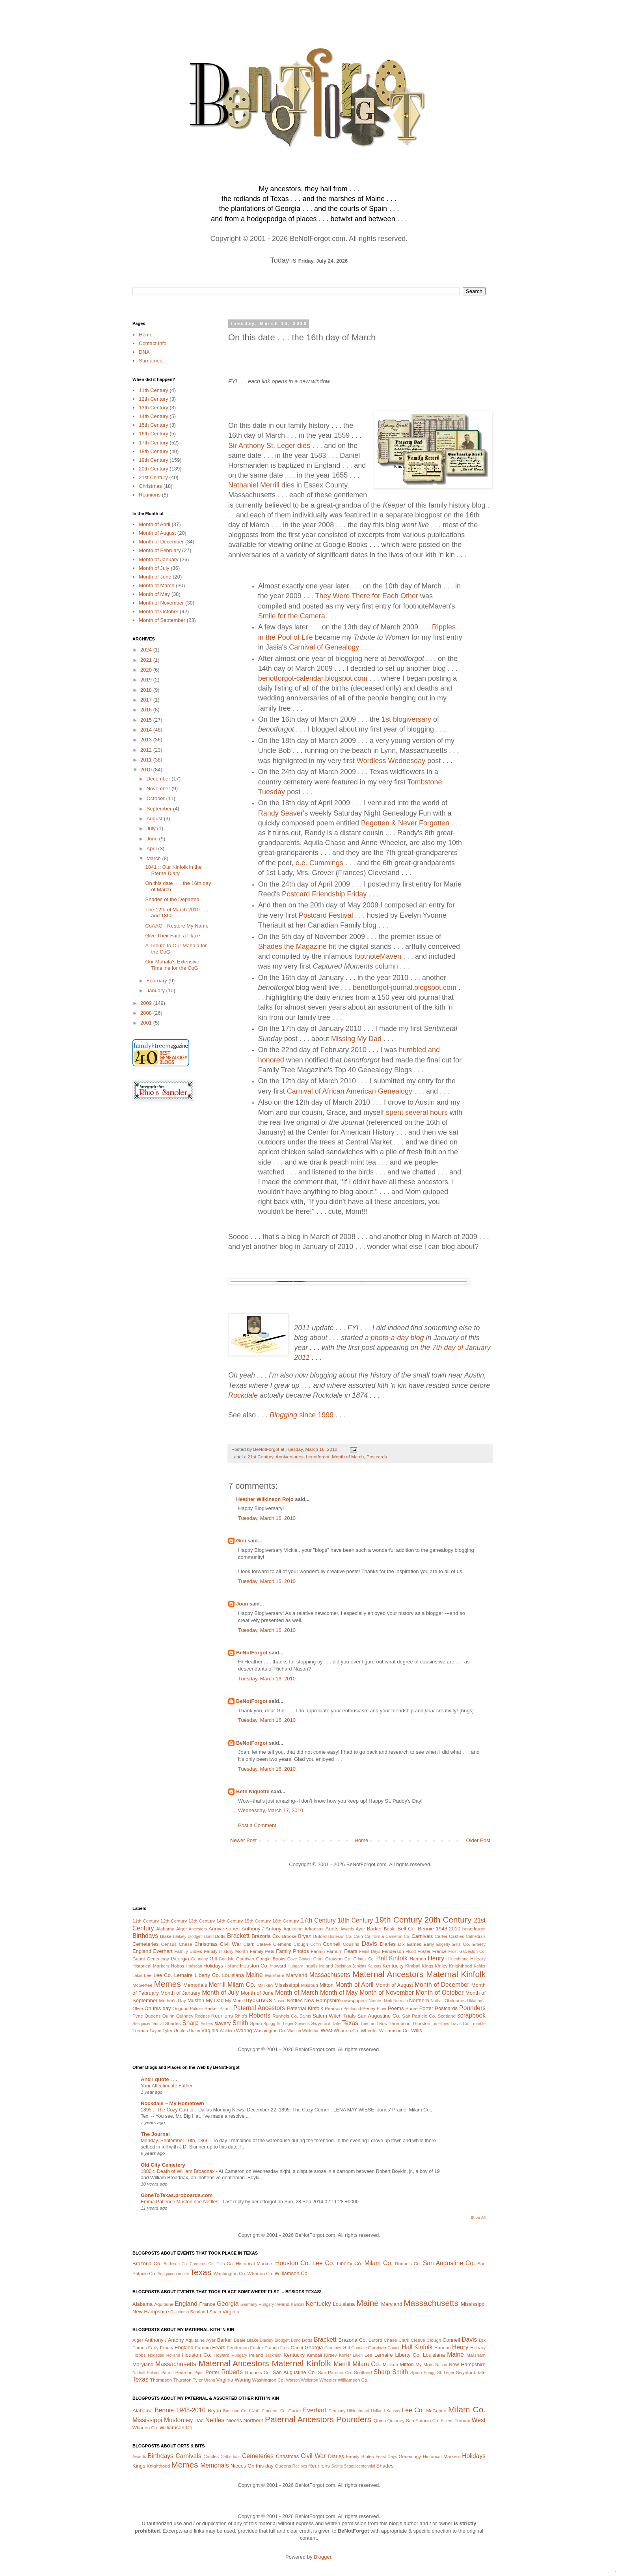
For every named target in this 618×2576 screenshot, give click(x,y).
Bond (209, 1936)
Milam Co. (241, 1984)
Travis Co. (459, 2024)
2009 (146, 1003)
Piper (381, 2009)
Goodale (226, 1959)
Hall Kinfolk (392, 1958)
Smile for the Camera (291, 616)
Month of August (157, 533)
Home (362, 1840)
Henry (436, 1958)
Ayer (360, 1928)
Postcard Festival (326, 915)
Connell (332, 1944)
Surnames (150, 361)
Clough (301, 1944)
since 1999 (301, 1415)
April (152, 848)
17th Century (153, 443)
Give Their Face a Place (172, 936)
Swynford (320, 2023)
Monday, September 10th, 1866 (175, 2140)
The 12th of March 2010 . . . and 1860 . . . (176, 913)
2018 (146, 690)
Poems (396, 2008)
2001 (146, 1023)
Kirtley (441, 1965)
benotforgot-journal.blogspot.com (404, 987)
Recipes (202, 2016)
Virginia (209, 2030)
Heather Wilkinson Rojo (265, 1499)
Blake (165, 1936)
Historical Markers (150, 1965)
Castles (456, 1936)
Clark (249, 1944)
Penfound (352, 2009)
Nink (388, 2001)
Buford (320, 1936)
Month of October (158, 611)
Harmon (418, 1958)
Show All (478, 2217)
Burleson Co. (340, 1936)
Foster (423, 1951)
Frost (453, 1951)
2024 (146, 650)
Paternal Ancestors (259, 2008)
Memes (167, 1983)
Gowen (305, 1959)
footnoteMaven (377, 956)
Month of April (154, 524)
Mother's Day (172, 2000)
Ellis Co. (461, 1944)
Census (169, 1944)
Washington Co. (269, 2030)
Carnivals (422, 1936)
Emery (479, 1944)
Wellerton (311, 2031)
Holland (231, 1966)
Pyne (137, 2015)
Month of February (160, 550)
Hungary (295, 1966)
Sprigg (269, 2024)
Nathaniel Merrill (253, 485)
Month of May (154, 594)
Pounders (472, 2008)
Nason (279, 2001)
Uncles (181, 2030)
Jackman (343, 1966)
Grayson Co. (338, 1958)
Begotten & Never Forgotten (405, 823)
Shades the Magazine (292, 946)
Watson (294, 2031)
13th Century (153, 408)
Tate (336, 2023)
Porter (426, 2008)
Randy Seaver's (283, 813)
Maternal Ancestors (388, 1974)
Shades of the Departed (172, 899)
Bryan (304, 1936)
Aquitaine (293, 1928)
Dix (401, 1944)
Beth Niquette (253, 1791)
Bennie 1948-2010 (439, 1929)
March (154, 858)
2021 (146, 660)
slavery (222, 2023)
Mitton (326, 1985)
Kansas (374, 1966)
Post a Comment (257, 1825)
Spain (256, 2023)
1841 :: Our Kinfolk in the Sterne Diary (173, 870)
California (374, 1936)
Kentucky (392, 1966)
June (153, 839)
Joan (242, 1604)
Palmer (196, 2009)
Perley (368, 2008)
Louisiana (233, 1975)
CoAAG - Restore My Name (176, 926)
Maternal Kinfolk (456, 1974)
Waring (244, 2030)
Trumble (478, 2024)
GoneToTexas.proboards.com (176, 2195)
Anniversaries (289, 1456)
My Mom (234, 2000)
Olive (137, 2008)
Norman (400, 2001)
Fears (350, 1951)
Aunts (332, 1929)
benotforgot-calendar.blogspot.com (312, 678)
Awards (347, 1929)
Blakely (179, 1936)
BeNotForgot (251, 1653)
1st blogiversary (406, 719)
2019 (146, 680)
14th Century (153, 416)
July (152, 828)
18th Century (153, 451)
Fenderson (393, 1951)
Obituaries (455, 2000)
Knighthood (460, 1965)
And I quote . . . (159, 2079)
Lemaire (183, 1975)
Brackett (238, 1935)
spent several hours (417, 1112)
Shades (173, 2023)
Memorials (195, 1985)
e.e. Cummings (319, 863)
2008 (146, 1013)
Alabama (165, 1928)
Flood (411, 1951)
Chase (185, 1944)
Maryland (296, 1975)
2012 (146, 750)
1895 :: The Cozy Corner (168, 2110)
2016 (146, 710)
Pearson (333, 2008)
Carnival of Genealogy (324, 647)
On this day (157, 2008)
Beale (390, 1928)
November (159, 788)
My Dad (214, 2000)
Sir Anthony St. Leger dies (269, 446)
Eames (414, 1944)
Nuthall (436, 2001)
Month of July (154, 568)
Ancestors (198, 1929)
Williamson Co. (394, 2030)
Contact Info (152, 343)
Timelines (440, 2024)
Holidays (213, 1966)
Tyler (167, 2030)
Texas (350, 2023)
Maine (254, 1974)
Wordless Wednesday (391, 761)
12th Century (153, 399)
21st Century (260, 1456)
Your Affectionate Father (167, 2086)
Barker (374, 1929)
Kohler (480, 1966)
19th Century (153, 460)
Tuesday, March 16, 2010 (267, 1518)
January (156, 990)
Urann (194, 2031)
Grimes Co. (363, 1959)
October (156, 798)
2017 (146, 700)
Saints (305, 2016)
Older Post (478, 1840)
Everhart (162, 1951)
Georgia (180, 1959)
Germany (199, 1959)
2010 (146, 770)
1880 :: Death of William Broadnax (178, 2171)
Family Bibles (188, 1951)
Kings (427, 1965)
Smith (240, 2023)
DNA (144, 352)
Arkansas (314, 1928)
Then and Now (373, 2024)
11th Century (153, 390)
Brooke (289, 1936)
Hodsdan (194, 1966)
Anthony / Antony (261, 1929)
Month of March (348, 1456)
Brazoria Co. (265, 1936)
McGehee (142, 1985)
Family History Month (226, 1951)
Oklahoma (476, 2001)
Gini (241, 1541)
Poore (412, 2008)
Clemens (282, 1944)
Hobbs (177, 1965)
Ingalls (311, 1965)
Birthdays (145, 1935)
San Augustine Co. (378, 2016)
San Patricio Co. (419, 2015)
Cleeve (264, 1944)
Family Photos (292, 1951)
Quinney (185, 2015)
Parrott (226, 2009)
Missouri (309, 1985)
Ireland (326, 1965)
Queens (153, 2015)
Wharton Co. (346, 2030)
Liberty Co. (207, 1975)
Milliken (265, 1985)
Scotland (446, 2015)
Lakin (137, 1975)
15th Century (153, 425)
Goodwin (245, 1958)
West (326, 2030)
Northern (419, 2000)
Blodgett (195, 1936)
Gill (213, 1959)
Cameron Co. (397, 1936)
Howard (278, 1965)
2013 (146, 740)
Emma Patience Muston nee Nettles (180, 2202)
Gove (292, 1959)
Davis (369, 1943)
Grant (318, 1959)
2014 (146, 730)
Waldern (227, 2031)
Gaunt (138, 1958)
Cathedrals (476, 1936)
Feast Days (369, 1951)
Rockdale (243, 1395)
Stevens (302, 2024)
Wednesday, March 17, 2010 (270, 1810)
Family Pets (262, 1951)
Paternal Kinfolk (305, 2008)
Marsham (275, 1975)
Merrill (217, 1984)
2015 (146, 720)
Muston (196, 2000)
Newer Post (243, 1840)
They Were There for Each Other (366, 596)
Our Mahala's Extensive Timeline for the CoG (172, 965)
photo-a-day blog (397, 1338)
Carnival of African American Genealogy (349, 1091)
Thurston (421, 2023)
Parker (211, 2008)
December (159, 779)
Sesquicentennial (148, 2024)
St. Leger (285, 2024)
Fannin (318, 1951)
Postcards (377, 1456)
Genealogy (158, 1958)
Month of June (155, 577)
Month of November (161, 603)
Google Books (270, 1958)
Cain (358, 1936)
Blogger (322, 2557)
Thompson (399, 2023)
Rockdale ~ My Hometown (172, 2103)
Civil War (230, 1944)
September (160, 809)
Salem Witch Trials (334, 2016)
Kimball (412, 1965)
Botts (220, 1936)
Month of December (161, 542)
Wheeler (369, 2030)
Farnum (335, 1951)
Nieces (376, 2000)
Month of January (158, 559)
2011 (146, 760)
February (158, 981)
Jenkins (359, 1966)
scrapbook (471, 2015)
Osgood (181, 2008)
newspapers (354, 2000)
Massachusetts (329, 1974)
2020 (146, 670)
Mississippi (286, 1985)
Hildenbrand (458, 1959)
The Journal (155, 2134)
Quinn (168, 2015)
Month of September (162, 620)
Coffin (315, 1944)
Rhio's (241, 2015)
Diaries (387, 1944)
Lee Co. (163, 1975)
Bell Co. (407, 1929)
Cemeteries (145, 1944)
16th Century (153, 434)
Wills (416, 2030)
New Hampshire (322, 2000)
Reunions (149, 495)
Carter (441, 1936)
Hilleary (478, 1958)
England (141, 1951)
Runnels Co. (285, 2015)
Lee (148, 1975)
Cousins (351, 1944)
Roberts (259, 2015)
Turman (140, 2030)
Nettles (294, 2000)
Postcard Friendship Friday (324, 894)
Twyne (155, 2031)
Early (429, 1944)
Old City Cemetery (163, 2165)
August (155, 818)
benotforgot (317, 1456)
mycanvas (258, 2000)
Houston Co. (254, 1966)
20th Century (153, 469)
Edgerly (443, 1944)
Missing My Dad (356, 1039)
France (439, 1951)
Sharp (190, 2023)
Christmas (150, 486)
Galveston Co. (472, 1951)
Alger (181, 1928)
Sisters (207, 2024)
